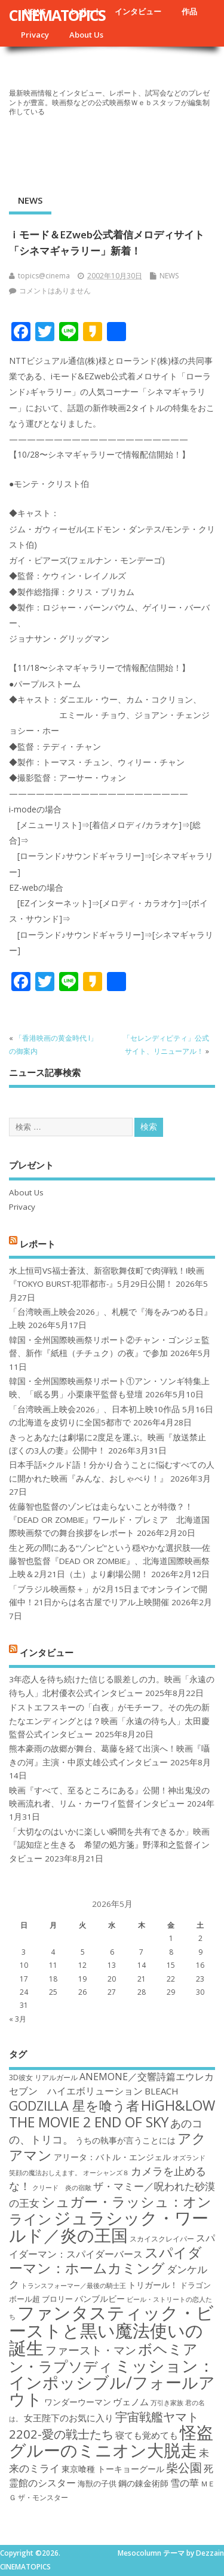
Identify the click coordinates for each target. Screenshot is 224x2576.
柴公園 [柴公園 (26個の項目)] (184, 2467)
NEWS (30, 200)
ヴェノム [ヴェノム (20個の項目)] (131, 2402)
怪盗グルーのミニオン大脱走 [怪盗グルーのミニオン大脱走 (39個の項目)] (111, 2441)
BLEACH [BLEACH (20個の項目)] (162, 2091)
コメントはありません (55, 291)
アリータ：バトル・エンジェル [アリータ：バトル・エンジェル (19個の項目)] (112, 2157)
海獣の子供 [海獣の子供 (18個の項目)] (97, 2483)
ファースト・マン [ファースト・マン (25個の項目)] (90, 2350)
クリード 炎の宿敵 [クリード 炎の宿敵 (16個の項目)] (61, 2188)
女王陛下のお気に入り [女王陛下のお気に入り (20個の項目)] (68, 2418)
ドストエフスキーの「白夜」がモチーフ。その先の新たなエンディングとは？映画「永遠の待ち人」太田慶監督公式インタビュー (109, 1721)
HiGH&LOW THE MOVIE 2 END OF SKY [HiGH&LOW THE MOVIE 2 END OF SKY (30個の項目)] (112, 2113)
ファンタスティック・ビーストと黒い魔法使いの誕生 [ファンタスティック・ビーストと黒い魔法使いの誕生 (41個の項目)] (111, 2330)
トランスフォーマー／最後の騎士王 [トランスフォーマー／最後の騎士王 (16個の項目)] (73, 2285)
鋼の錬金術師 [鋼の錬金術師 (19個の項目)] (143, 2483)
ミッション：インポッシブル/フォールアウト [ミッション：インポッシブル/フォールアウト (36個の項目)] (112, 2382)
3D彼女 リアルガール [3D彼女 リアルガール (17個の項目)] (43, 2077)
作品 (189, 11)
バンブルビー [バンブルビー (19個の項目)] (100, 2298)
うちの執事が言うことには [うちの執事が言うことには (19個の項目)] (125, 2140)
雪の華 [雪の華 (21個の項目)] (184, 2482)
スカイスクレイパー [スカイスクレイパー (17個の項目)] (162, 2239)
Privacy (35, 34)
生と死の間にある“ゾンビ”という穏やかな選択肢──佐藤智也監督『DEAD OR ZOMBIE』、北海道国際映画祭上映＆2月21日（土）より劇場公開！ (109, 1561)
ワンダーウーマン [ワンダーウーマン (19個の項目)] (77, 2402)
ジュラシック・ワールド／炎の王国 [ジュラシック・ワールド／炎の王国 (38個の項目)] (108, 2226)
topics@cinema (44, 276)
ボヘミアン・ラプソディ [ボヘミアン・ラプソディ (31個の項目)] (103, 2357)
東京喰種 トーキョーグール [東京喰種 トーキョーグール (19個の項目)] (113, 2468)
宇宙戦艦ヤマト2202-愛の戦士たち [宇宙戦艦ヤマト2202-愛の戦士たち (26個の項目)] (104, 2425)
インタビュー (138, 11)
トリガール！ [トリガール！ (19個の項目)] (153, 2284)
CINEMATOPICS (57, 15)
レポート (38, 1243)
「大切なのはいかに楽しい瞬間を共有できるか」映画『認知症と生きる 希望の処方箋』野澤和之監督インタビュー (109, 1845)
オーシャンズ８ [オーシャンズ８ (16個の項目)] (106, 2173)
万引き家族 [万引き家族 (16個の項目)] (167, 2403)
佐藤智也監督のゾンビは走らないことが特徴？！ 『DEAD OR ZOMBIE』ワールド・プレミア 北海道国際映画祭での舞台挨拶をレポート (109, 1520)
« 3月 (17, 2019)
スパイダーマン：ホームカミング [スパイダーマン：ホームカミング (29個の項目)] (105, 2260)
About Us (86, 34)
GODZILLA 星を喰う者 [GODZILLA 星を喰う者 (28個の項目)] (74, 2105)
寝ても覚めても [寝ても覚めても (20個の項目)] (146, 2435)
